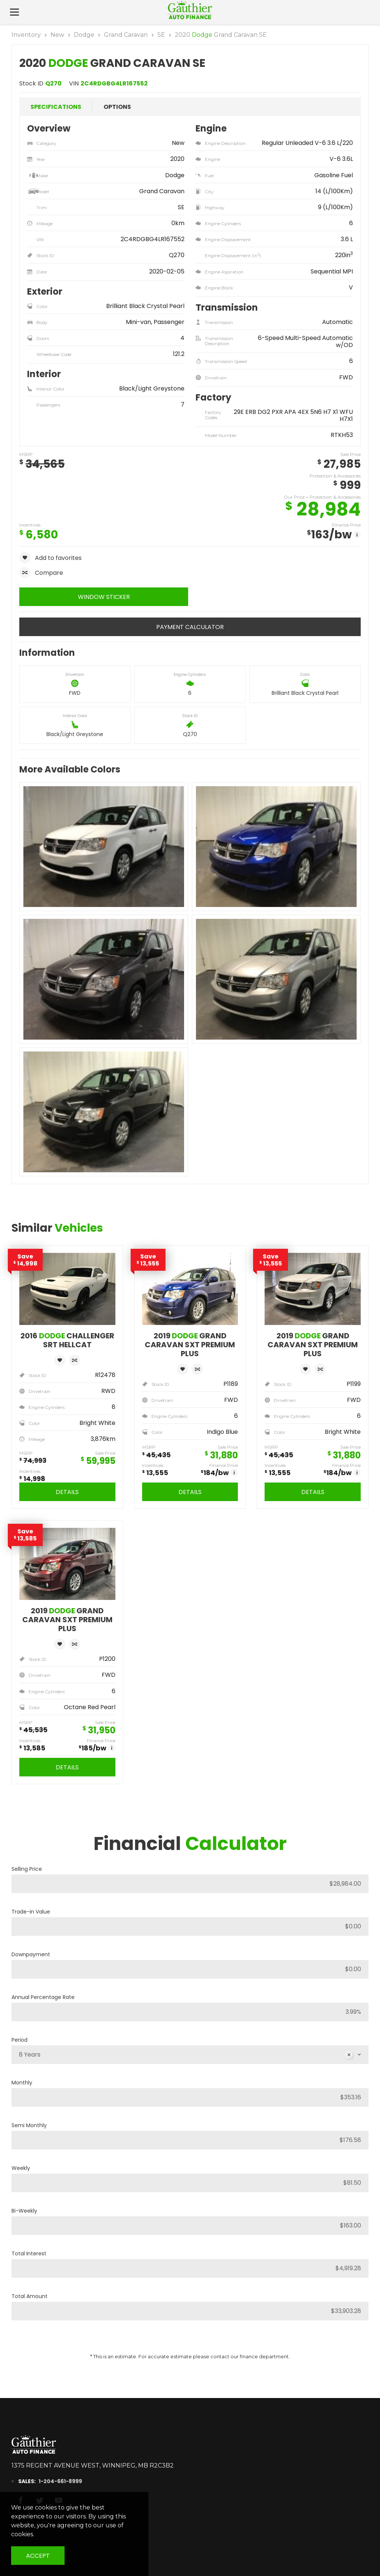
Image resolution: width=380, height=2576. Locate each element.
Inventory (26, 34)
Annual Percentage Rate (43, 1997)
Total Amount (30, 2296)
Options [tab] (117, 107)
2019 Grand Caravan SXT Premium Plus (190, 1344)
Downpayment (31, 1954)
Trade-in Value (31, 1911)
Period (19, 2040)
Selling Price (27, 1869)
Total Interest (29, 2253)
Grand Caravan (126, 34)
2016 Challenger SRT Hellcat (67, 1340)
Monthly (22, 2082)
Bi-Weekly (24, 2210)
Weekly (21, 2168)
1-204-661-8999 (54, 2481)
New (57, 34)
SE (161, 34)
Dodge (84, 34)
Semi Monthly (29, 2125)
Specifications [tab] (55, 107)
